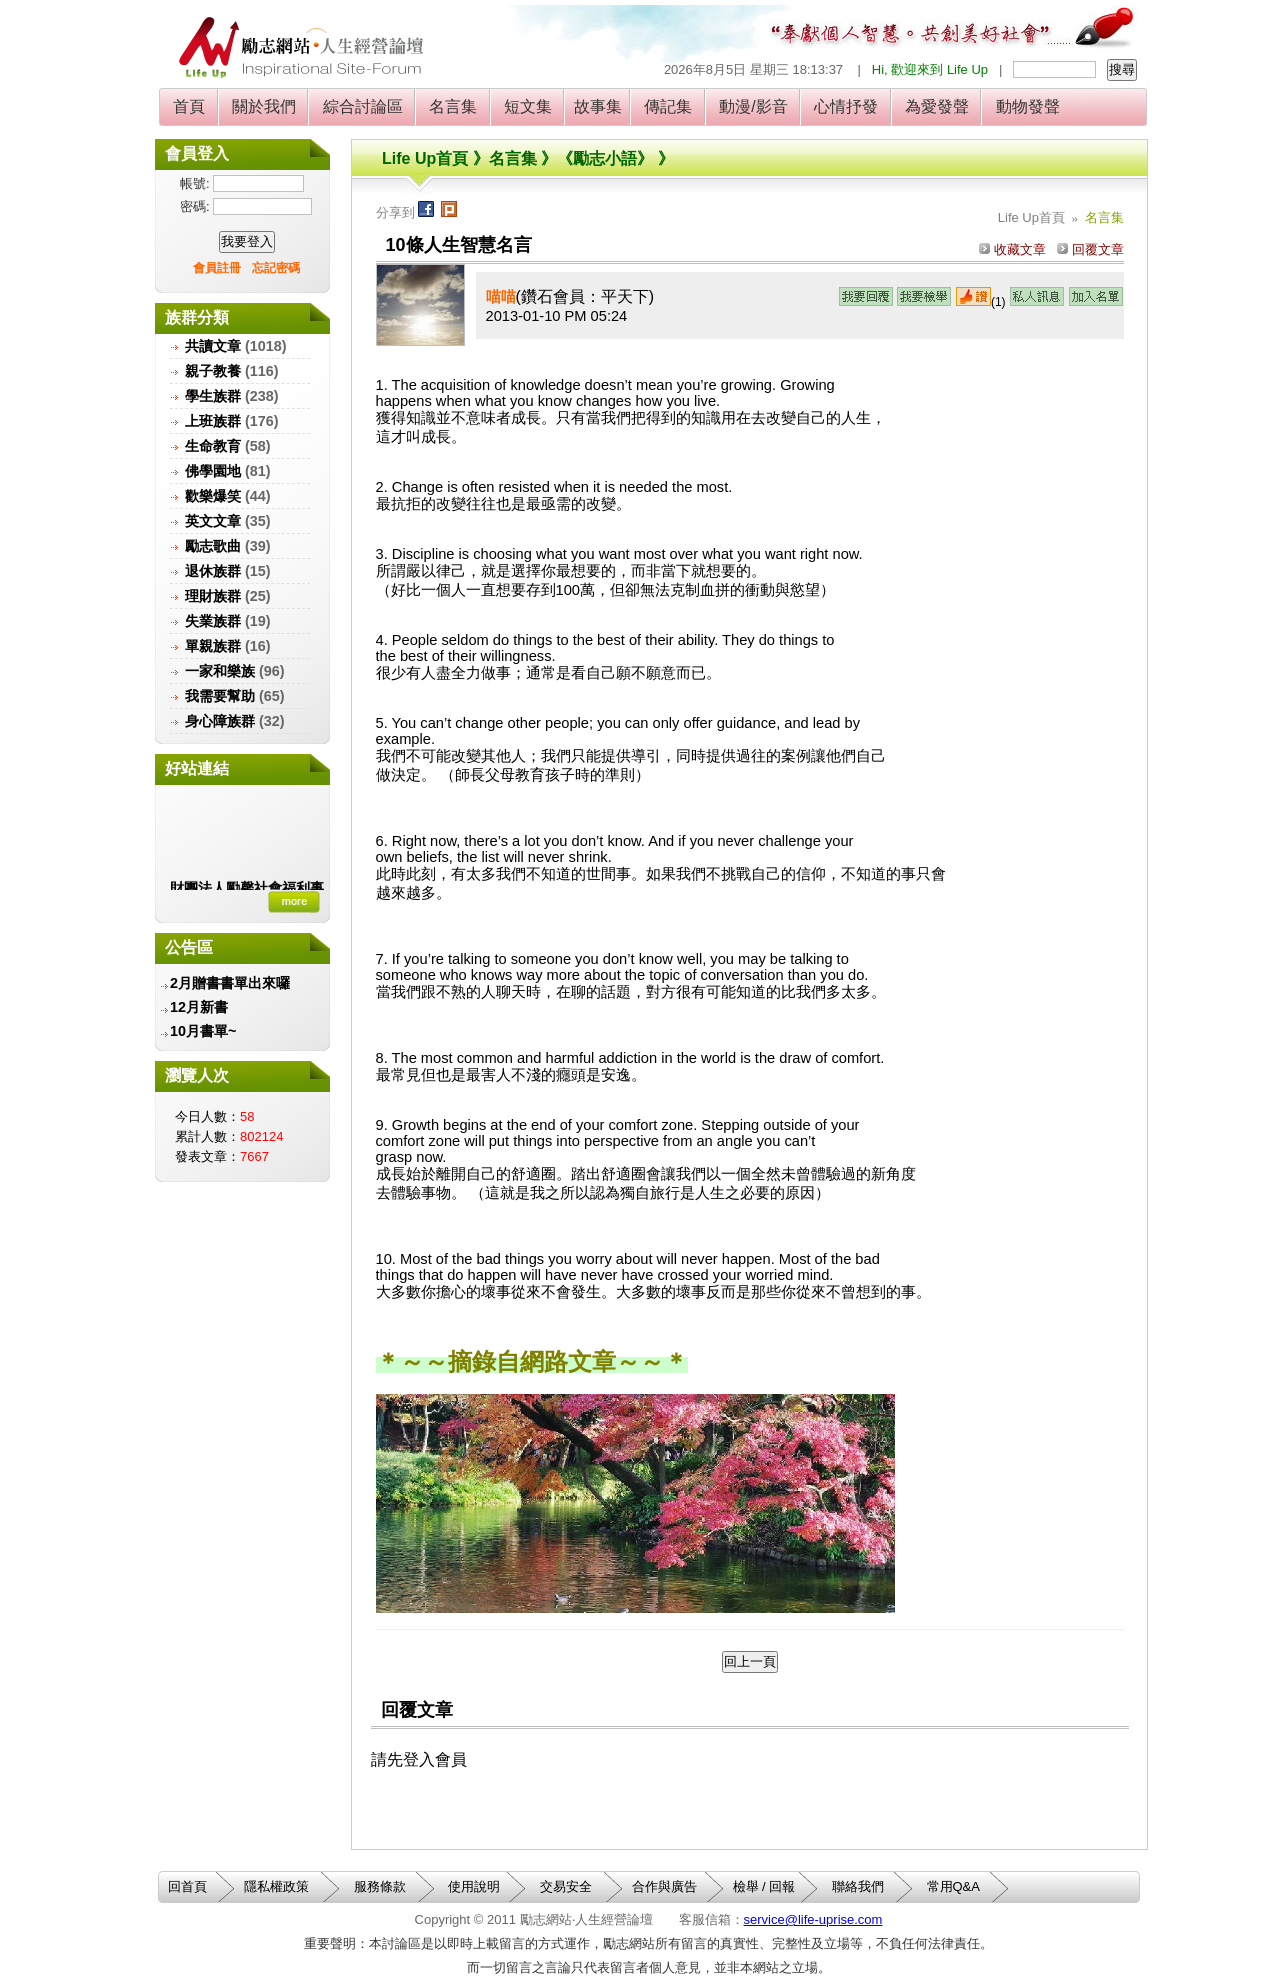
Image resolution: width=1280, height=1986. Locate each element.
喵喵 (501, 297)
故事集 (598, 106)
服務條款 (380, 1886)
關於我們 (264, 106)
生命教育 (213, 446)
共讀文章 (213, 346)
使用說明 (474, 1886)
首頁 (189, 106)
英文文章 (213, 521)
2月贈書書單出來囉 (230, 983)
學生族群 (213, 396)
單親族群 (213, 646)
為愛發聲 (937, 106)
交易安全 (566, 1886)
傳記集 (668, 106)
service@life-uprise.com (813, 1919)
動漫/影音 (753, 106)
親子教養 (213, 371)
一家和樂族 (220, 671)
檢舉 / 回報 (764, 1886)
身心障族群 (220, 721)
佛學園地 (213, 471)
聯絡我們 (858, 1886)
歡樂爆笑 (213, 496)
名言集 (453, 106)
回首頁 (187, 1886)
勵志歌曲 (213, 546)
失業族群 (213, 621)
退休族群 (213, 571)
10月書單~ (203, 1031)
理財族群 (213, 596)
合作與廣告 (664, 1886)
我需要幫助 (220, 696)
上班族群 (213, 421)
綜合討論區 (362, 106)
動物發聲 (1027, 106)
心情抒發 (846, 106)
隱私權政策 (276, 1886)
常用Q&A (953, 1886)
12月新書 (199, 1007)
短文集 (528, 106)
